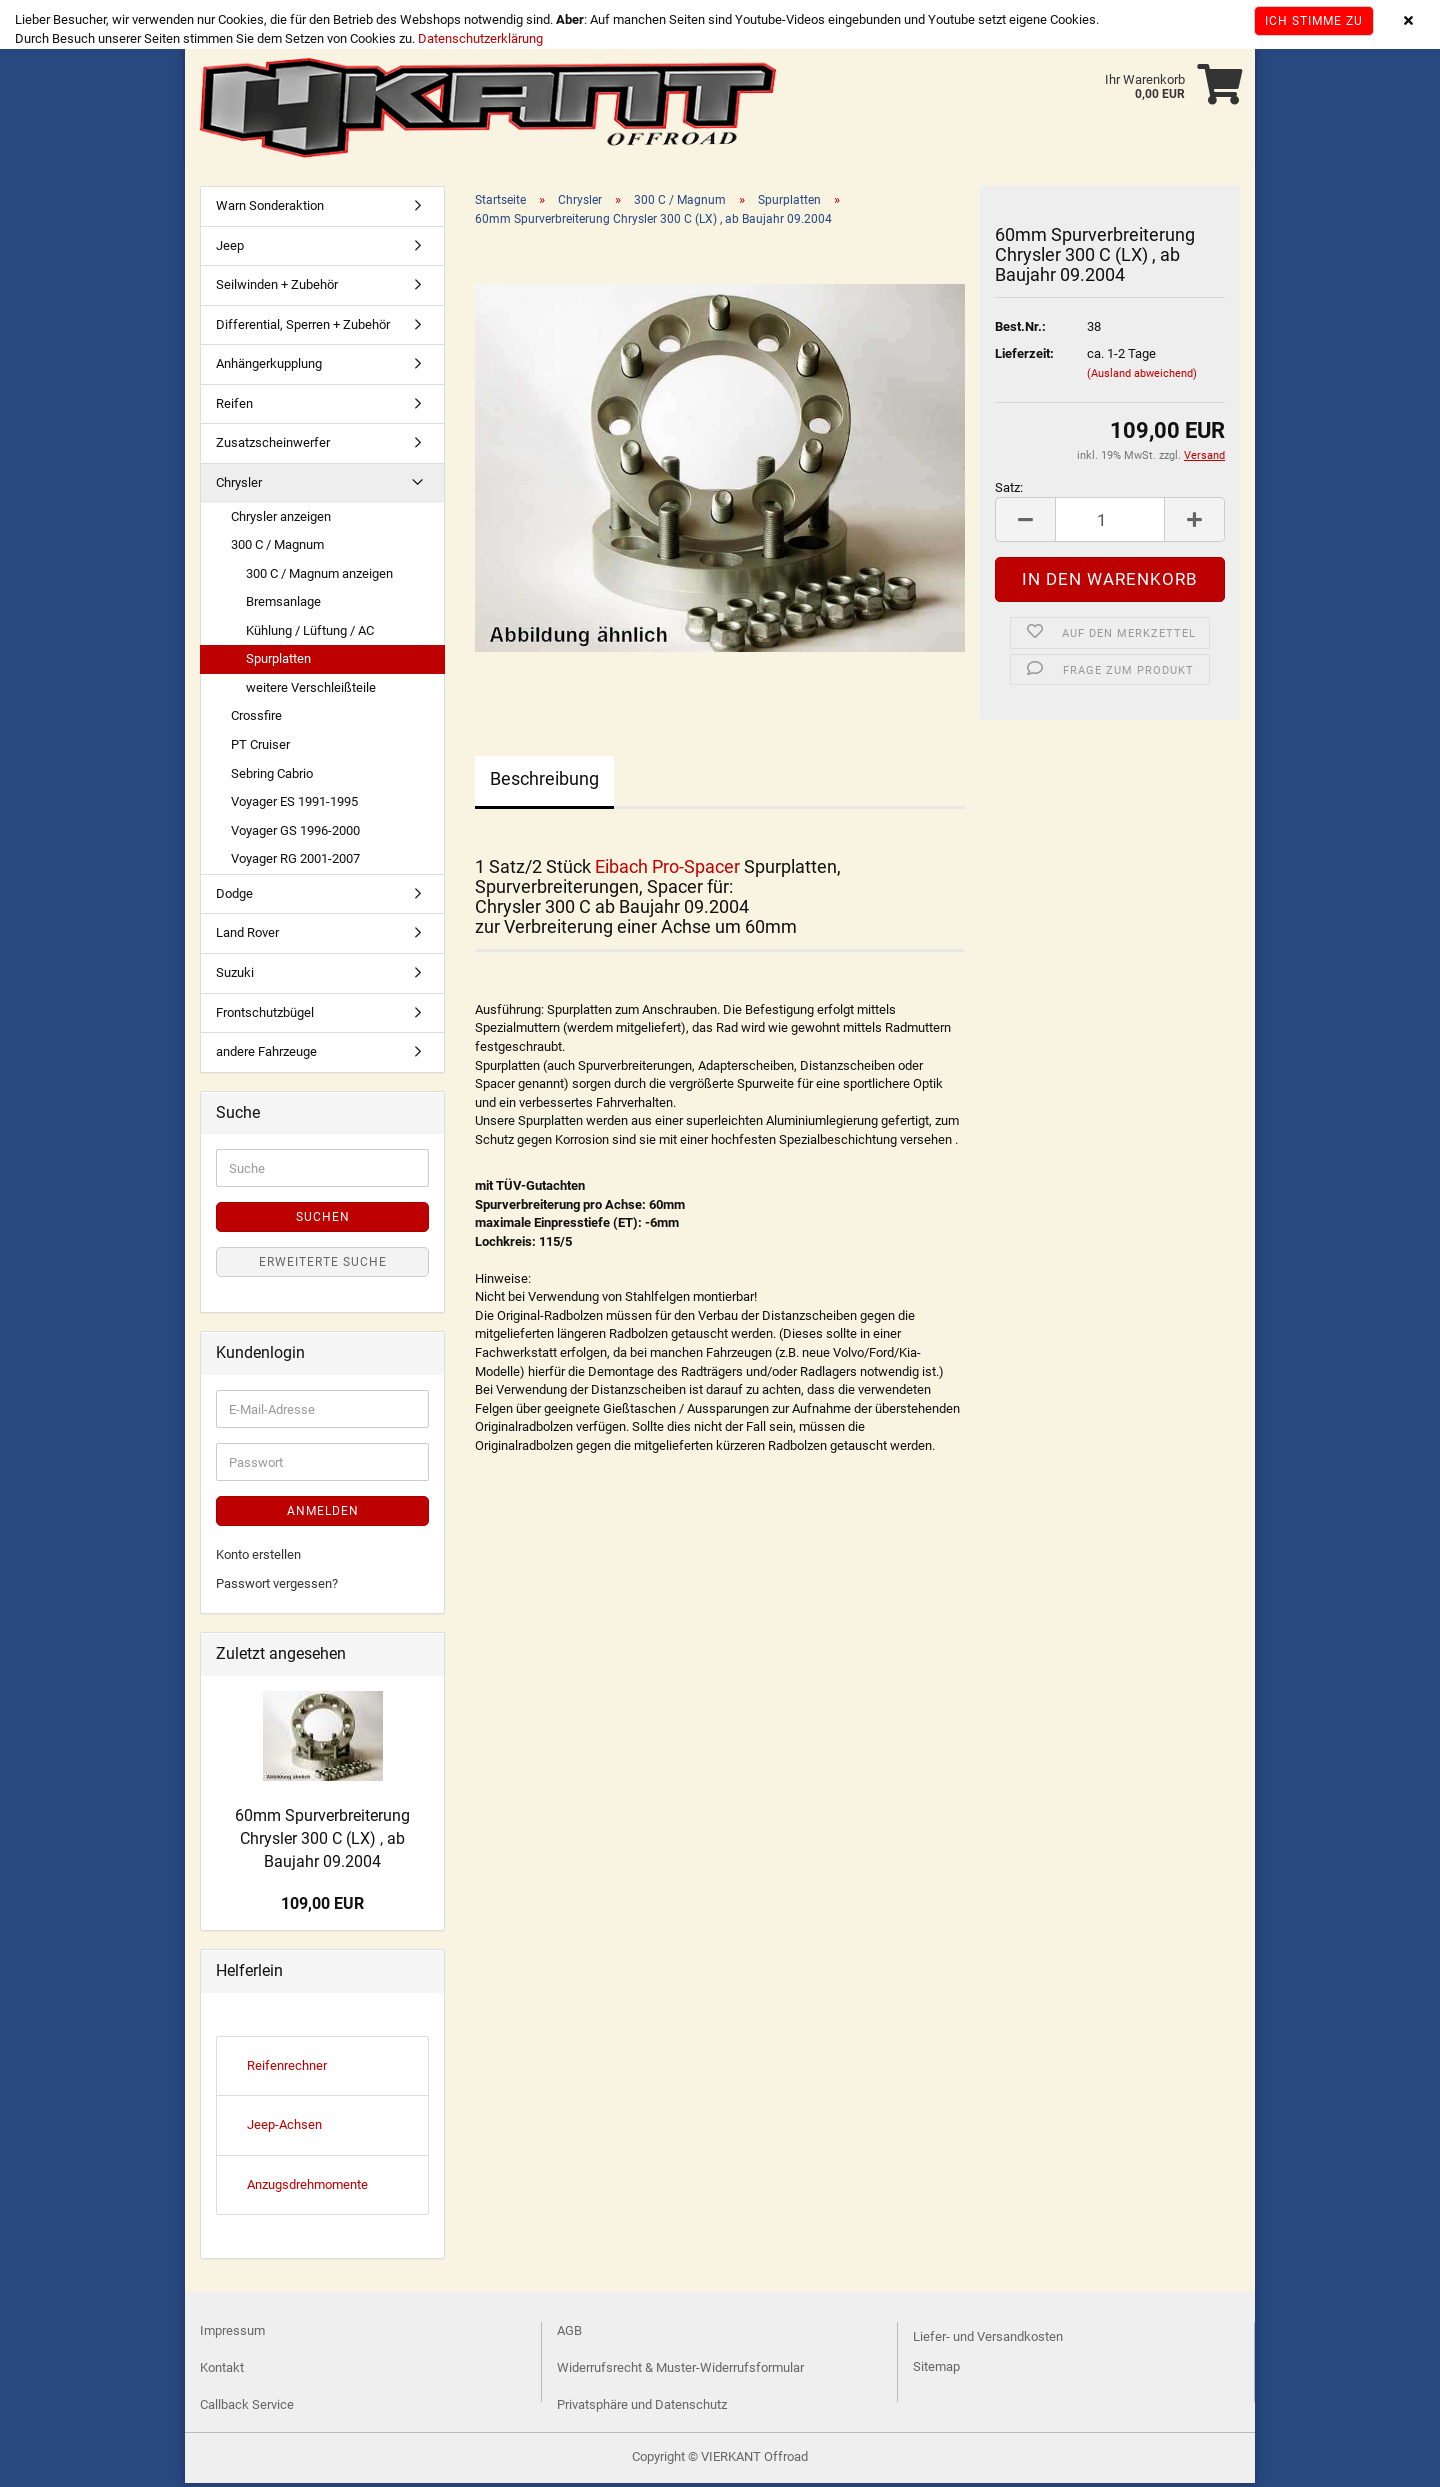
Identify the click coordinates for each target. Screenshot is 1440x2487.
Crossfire (256, 719)
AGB (569, 2334)
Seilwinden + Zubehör (277, 288)
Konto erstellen (258, 1558)
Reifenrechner (287, 2069)
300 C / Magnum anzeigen (319, 577)
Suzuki (235, 976)
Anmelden (323, 1515)
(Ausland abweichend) (1142, 377)
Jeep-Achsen (284, 2128)
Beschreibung (544, 782)
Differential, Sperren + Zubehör (303, 328)
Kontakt (222, 2371)
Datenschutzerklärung (480, 38)
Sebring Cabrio (272, 777)
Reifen (234, 407)
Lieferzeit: (1024, 357)
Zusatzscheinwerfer (273, 446)
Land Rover (247, 936)
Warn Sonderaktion (270, 209)
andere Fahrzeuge (266, 1055)
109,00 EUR (322, 1907)
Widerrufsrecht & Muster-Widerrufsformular (680, 2371)
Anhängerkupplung (269, 367)
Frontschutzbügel (265, 1016)
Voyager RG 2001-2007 (295, 862)
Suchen (323, 1221)
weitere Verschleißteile (311, 691)
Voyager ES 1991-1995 (294, 805)
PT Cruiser (260, 748)
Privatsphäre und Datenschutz (642, 2408)
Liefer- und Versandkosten (988, 2340)
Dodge (234, 897)
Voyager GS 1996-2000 (295, 834)
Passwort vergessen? (277, 1587)
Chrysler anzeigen (281, 520)
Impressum (232, 2334)
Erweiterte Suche (323, 1266)
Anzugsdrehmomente (307, 2188)
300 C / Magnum (277, 548)
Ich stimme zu (1314, 21)
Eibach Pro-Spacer (667, 870)
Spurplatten (278, 662)
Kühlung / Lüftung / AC (310, 634)
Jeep (230, 249)
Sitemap (936, 2370)
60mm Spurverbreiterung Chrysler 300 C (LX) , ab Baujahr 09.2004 (322, 1842)
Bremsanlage (283, 605)
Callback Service (247, 2408)
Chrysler (239, 486)
